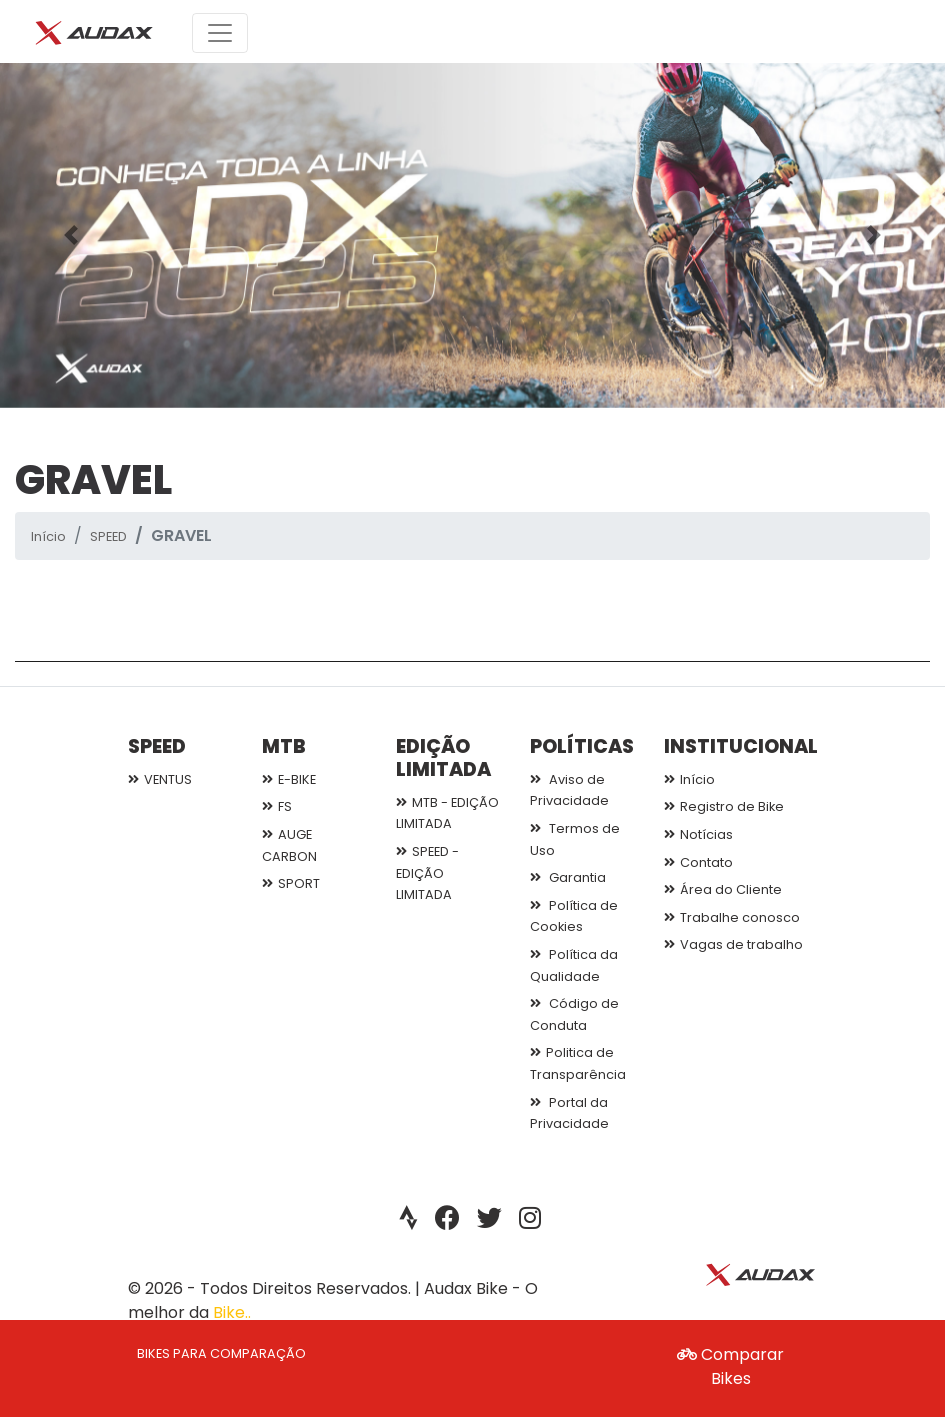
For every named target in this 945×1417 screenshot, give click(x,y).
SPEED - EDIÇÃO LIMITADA (427, 873)
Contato (698, 862)
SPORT (291, 883)
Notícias (698, 834)
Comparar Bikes (730, 1366)
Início (48, 536)
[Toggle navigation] (220, 33)
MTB (284, 746)
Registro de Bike (724, 806)
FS (277, 806)
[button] (71, 235)
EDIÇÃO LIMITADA (443, 758)
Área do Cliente (723, 889)
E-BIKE (289, 779)
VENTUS (160, 779)
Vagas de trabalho (733, 944)
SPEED (108, 536)
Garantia (568, 877)
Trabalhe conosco (732, 917)
